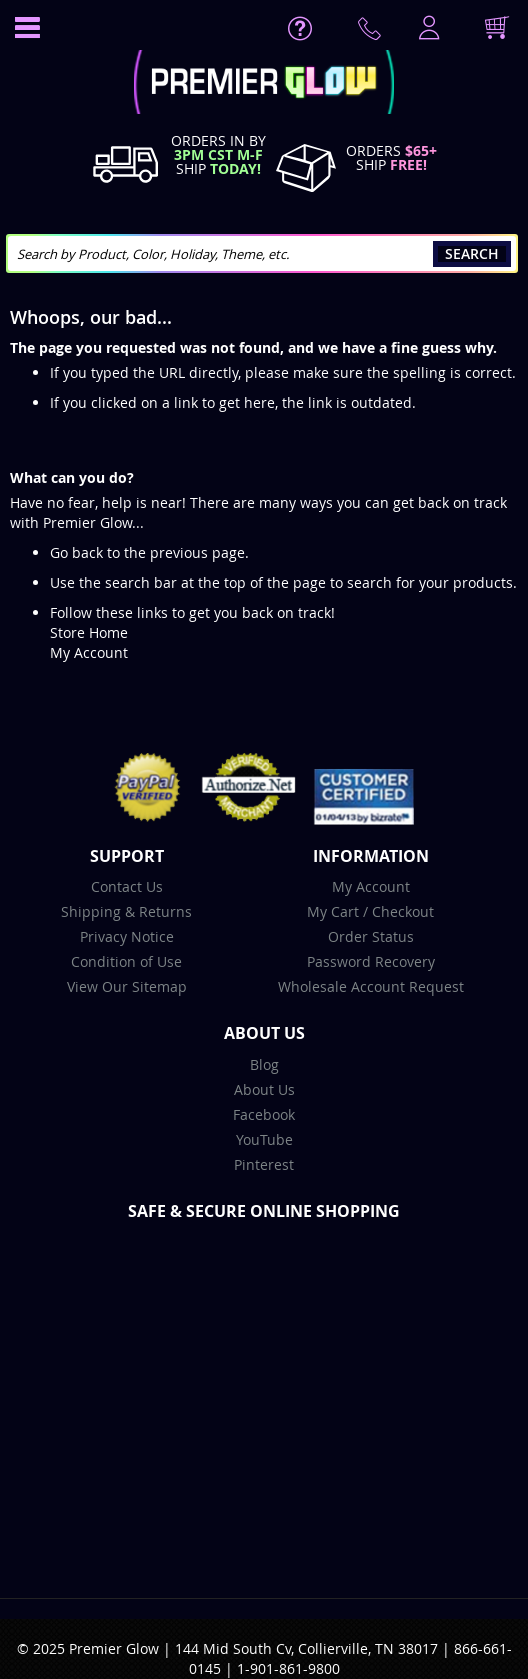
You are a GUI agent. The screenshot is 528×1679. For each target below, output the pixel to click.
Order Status (371, 936)
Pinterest (264, 1164)
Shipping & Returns (126, 911)
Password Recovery (371, 961)
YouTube (264, 1139)
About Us (264, 1089)
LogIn (427, 29)
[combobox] (262, 253)
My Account (89, 652)
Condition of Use (126, 961)
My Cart (333, 911)
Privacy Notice (127, 936)
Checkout (403, 911)
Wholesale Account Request (371, 986)
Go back (76, 552)
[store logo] (264, 84)
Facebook (264, 1114)
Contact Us (127, 886)
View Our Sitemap (127, 986)
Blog (264, 1064)
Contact (373, 33)
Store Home (89, 632)
